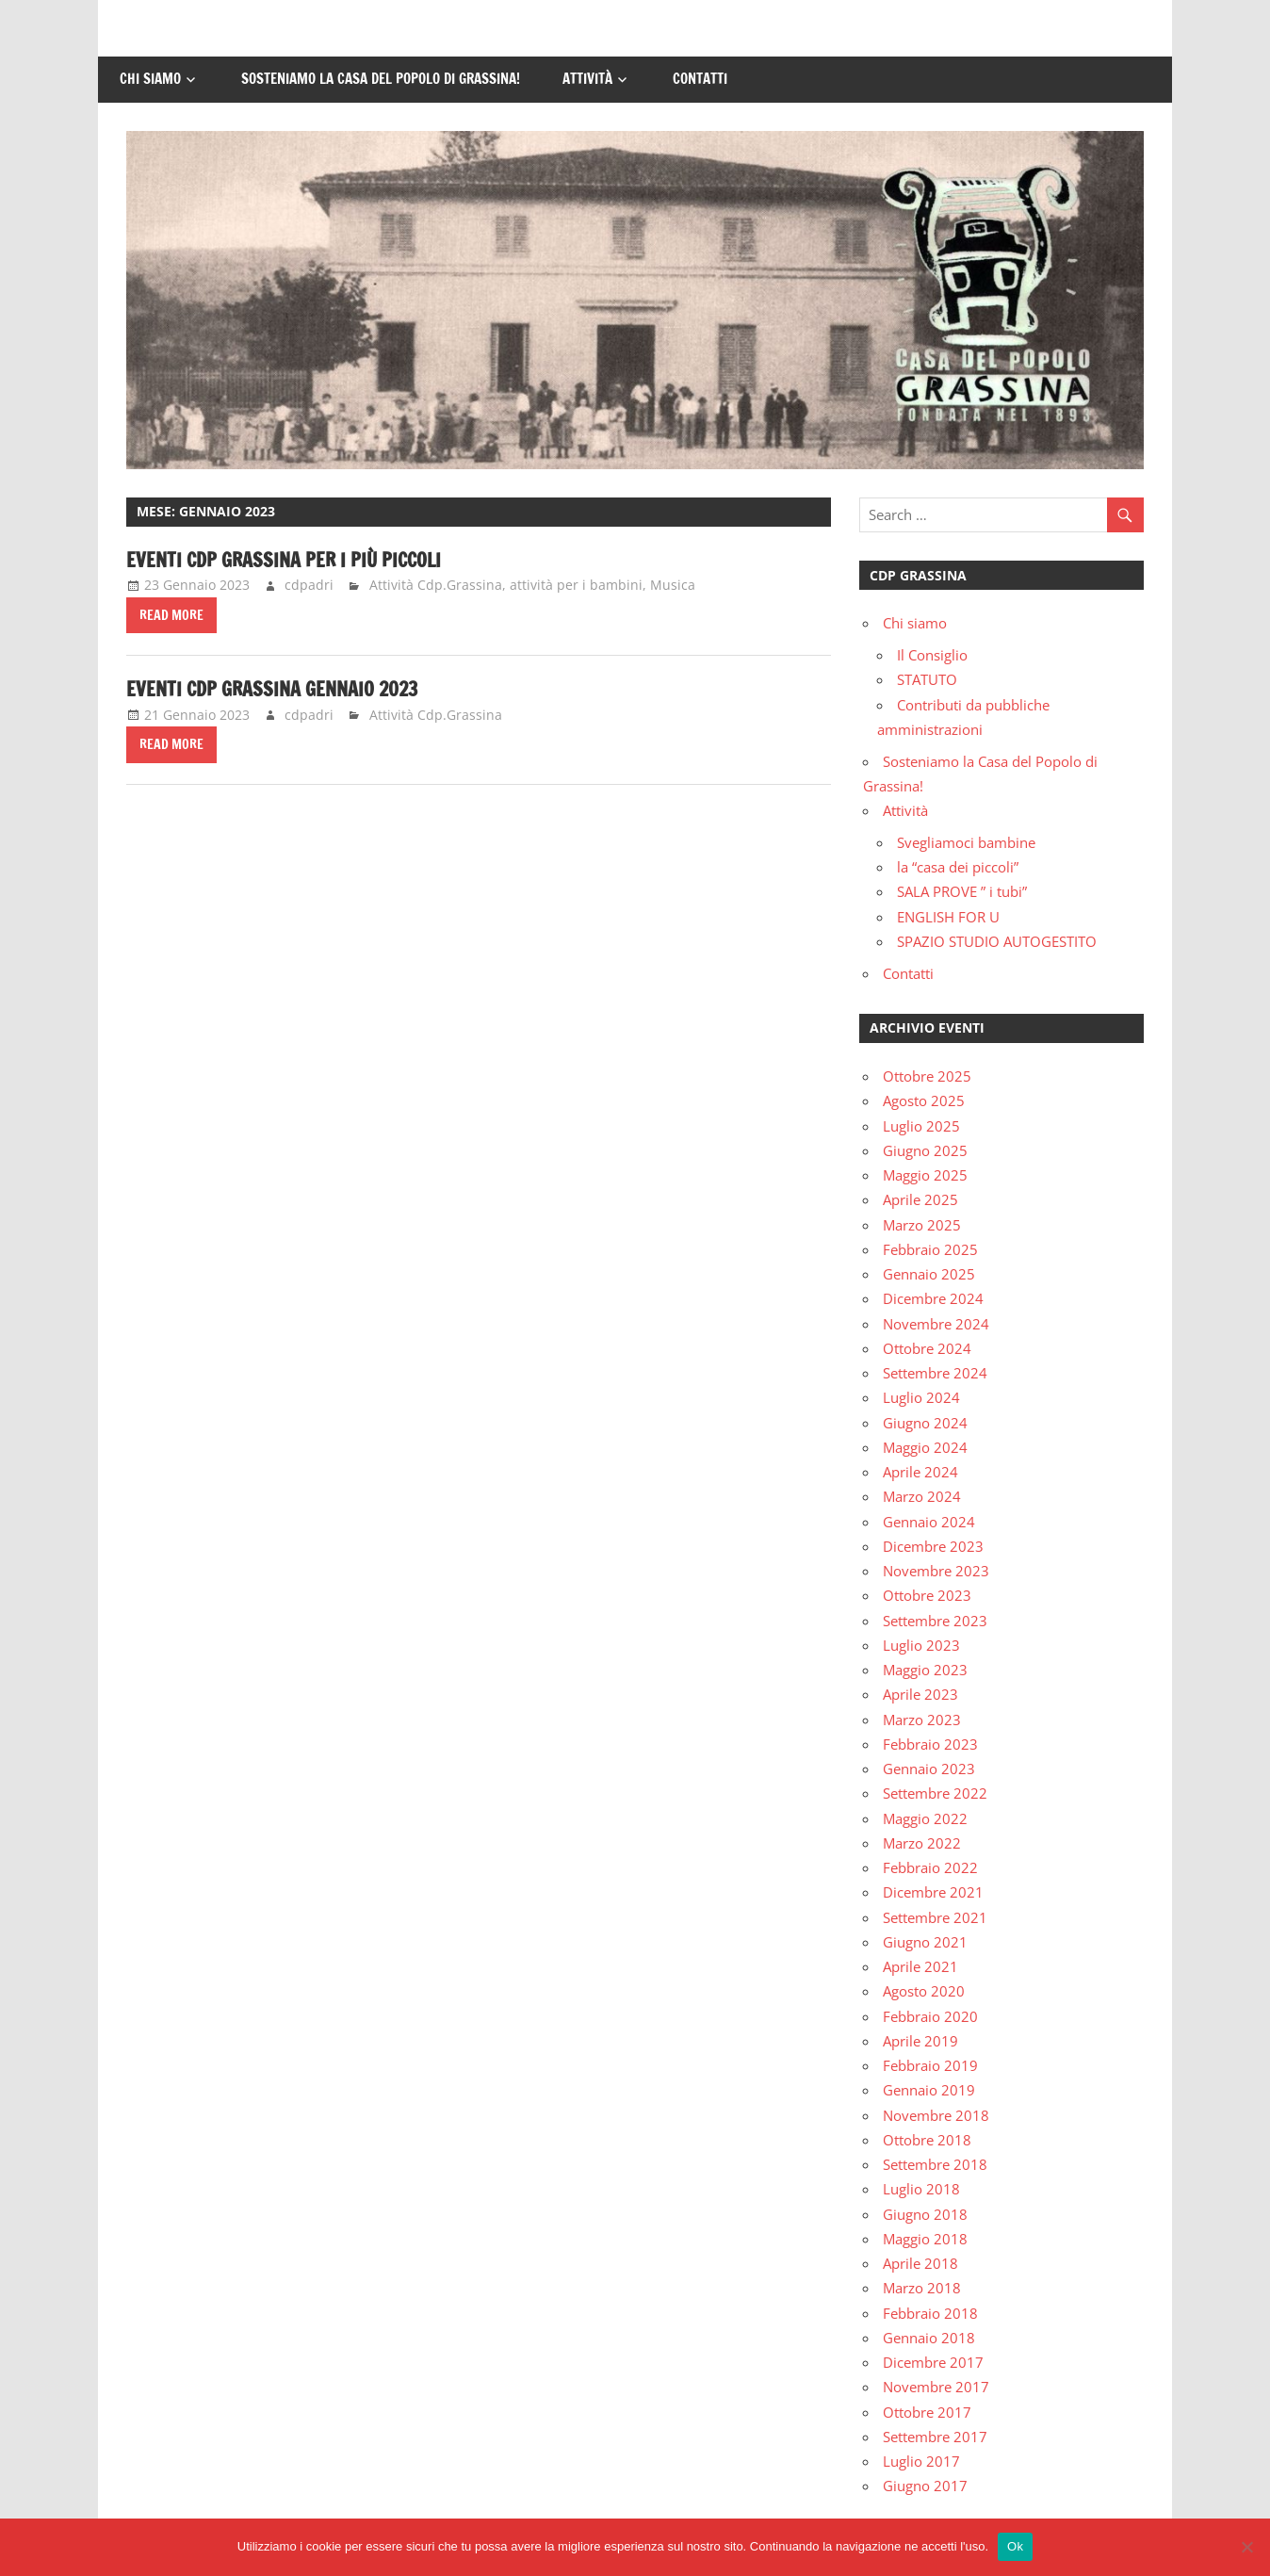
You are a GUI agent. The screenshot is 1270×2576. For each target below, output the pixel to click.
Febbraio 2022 (930, 1867)
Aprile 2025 (920, 1199)
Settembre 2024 (935, 1372)
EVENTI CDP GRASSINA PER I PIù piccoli (283, 560)
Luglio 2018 (921, 2188)
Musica (672, 585)
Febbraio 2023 (930, 1744)
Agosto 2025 (924, 1100)
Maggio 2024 (925, 1447)
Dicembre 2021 (933, 1892)
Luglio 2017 (921, 2461)
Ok (1015, 2546)
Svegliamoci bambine (966, 842)
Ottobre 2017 (927, 2412)
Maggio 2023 (925, 1669)
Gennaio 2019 (929, 2089)
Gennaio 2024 (929, 1521)
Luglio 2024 (921, 1397)
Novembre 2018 (936, 2115)
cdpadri (309, 585)
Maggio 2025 (925, 1175)
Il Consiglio (932, 654)
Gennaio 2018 (929, 2337)
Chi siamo (150, 79)
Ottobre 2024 (927, 1348)
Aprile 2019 (920, 2040)
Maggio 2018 (925, 2238)
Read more (171, 615)
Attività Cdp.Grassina (435, 585)
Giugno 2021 (925, 1941)
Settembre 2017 (935, 2436)
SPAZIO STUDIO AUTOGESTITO (997, 941)
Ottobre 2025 (927, 1076)
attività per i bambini (576, 585)
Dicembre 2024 (933, 1298)
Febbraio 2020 (930, 2016)
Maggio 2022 (925, 1818)
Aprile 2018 (920, 2263)
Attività (587, 79)
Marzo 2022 (922, 1843)
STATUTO (927, 679)
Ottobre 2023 (927, 1595)
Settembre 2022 (935, 1793)
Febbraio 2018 (930, 2313)
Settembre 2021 (935, 1917)
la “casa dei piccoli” (957, 866)
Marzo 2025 (922, 1224)
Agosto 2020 (924, 1990)
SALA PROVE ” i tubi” (962, 891)
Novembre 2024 (936, 1323)
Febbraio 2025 (930, 1249)
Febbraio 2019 (930, 2065)
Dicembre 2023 (933, 1546)
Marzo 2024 (922, 1496)
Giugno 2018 (925, 2214)
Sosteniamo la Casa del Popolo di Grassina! (380, 79)
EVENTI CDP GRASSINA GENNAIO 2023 (271, 689)
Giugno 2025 (925, 1150)
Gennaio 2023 (929, 1768)
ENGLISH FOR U (948, 916)
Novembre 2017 (936, 2386)
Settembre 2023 (935, 1620)
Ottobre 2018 (927, 2139)
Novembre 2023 (936, 1570)
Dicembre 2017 (933, 2362)
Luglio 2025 (921, 1126)
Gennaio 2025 (929, 1273)
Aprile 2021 (920, 1966)
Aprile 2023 (920, 1694)
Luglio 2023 (921, 1645)
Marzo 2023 (922, 1719)
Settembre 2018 (935, 2164)
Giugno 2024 (925, 1422)
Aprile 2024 (920, 1471)
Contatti (700, 79)
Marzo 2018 (922, 2287)
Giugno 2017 (925, 2485)
